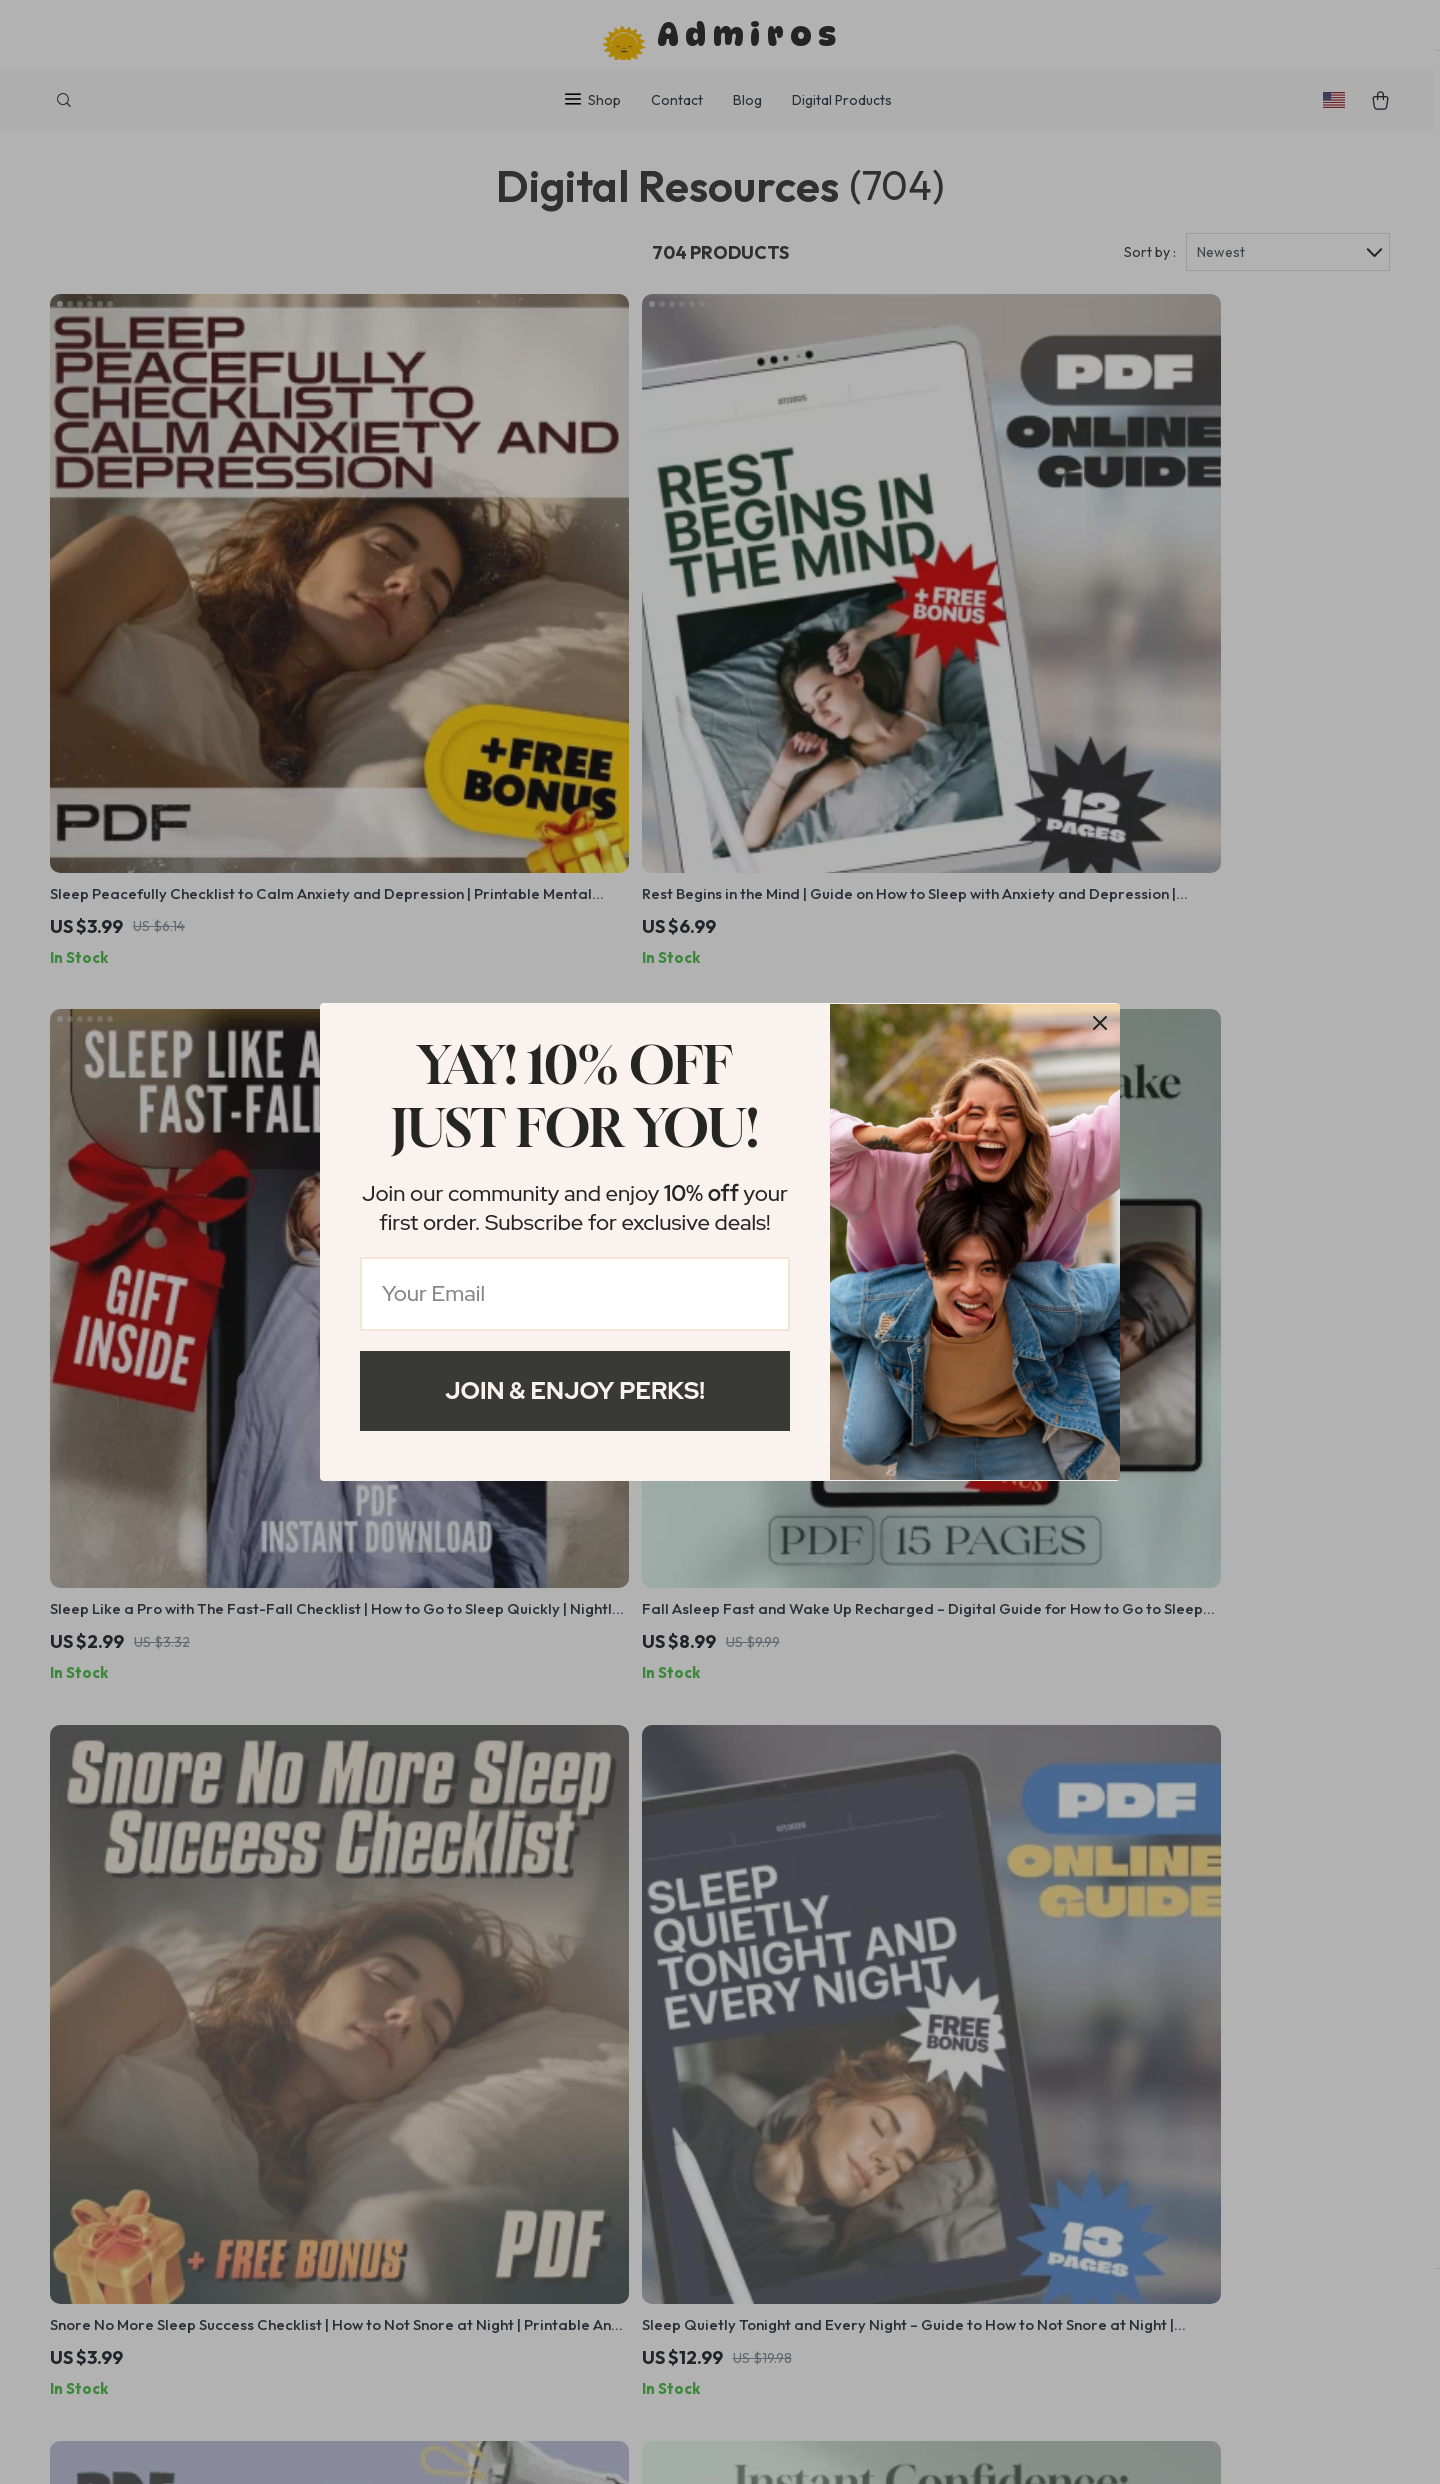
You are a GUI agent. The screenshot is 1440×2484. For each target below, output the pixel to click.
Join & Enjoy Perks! (575, 1390)
